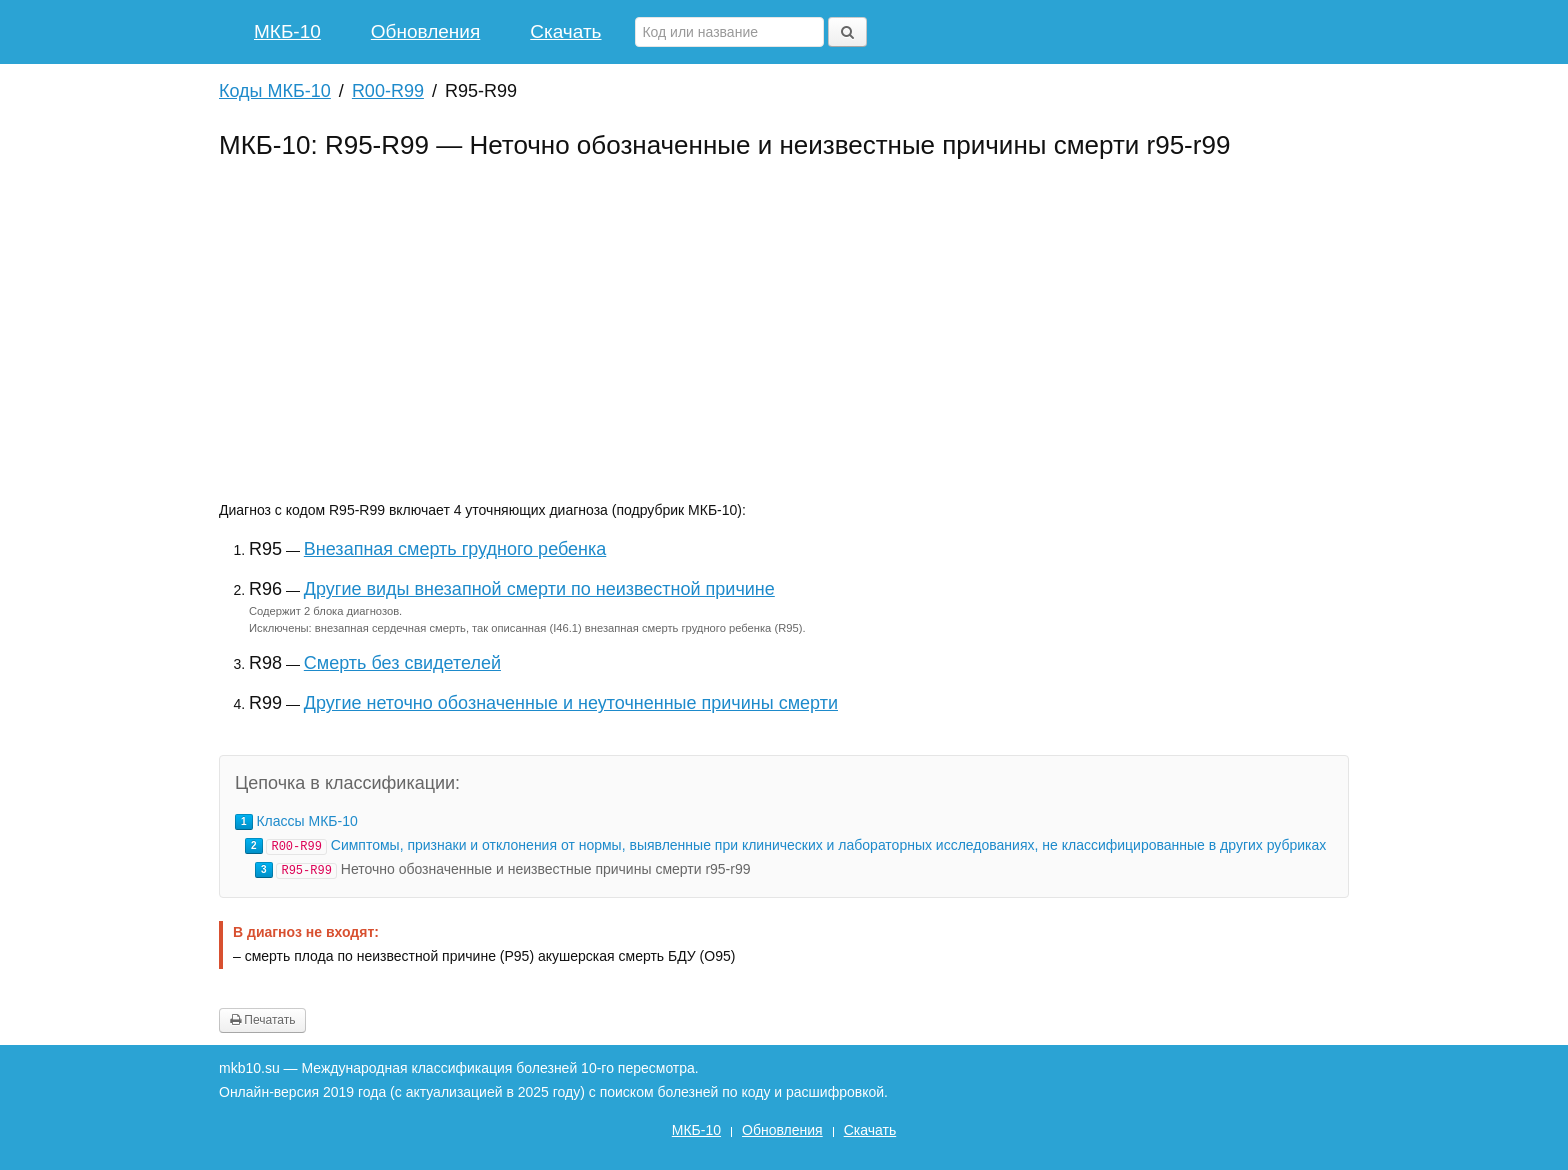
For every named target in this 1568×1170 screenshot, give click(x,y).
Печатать (262, 1020)
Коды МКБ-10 (275, 91)
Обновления (425, 31)
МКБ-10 (287, 31)
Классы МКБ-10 (306, 821)
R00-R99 (388, 91)
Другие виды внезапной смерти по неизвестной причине (539, 589)
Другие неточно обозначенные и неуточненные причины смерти (571, 703)
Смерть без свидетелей (402, 663)
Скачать (565, 31)
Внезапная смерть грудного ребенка (455, 549)
